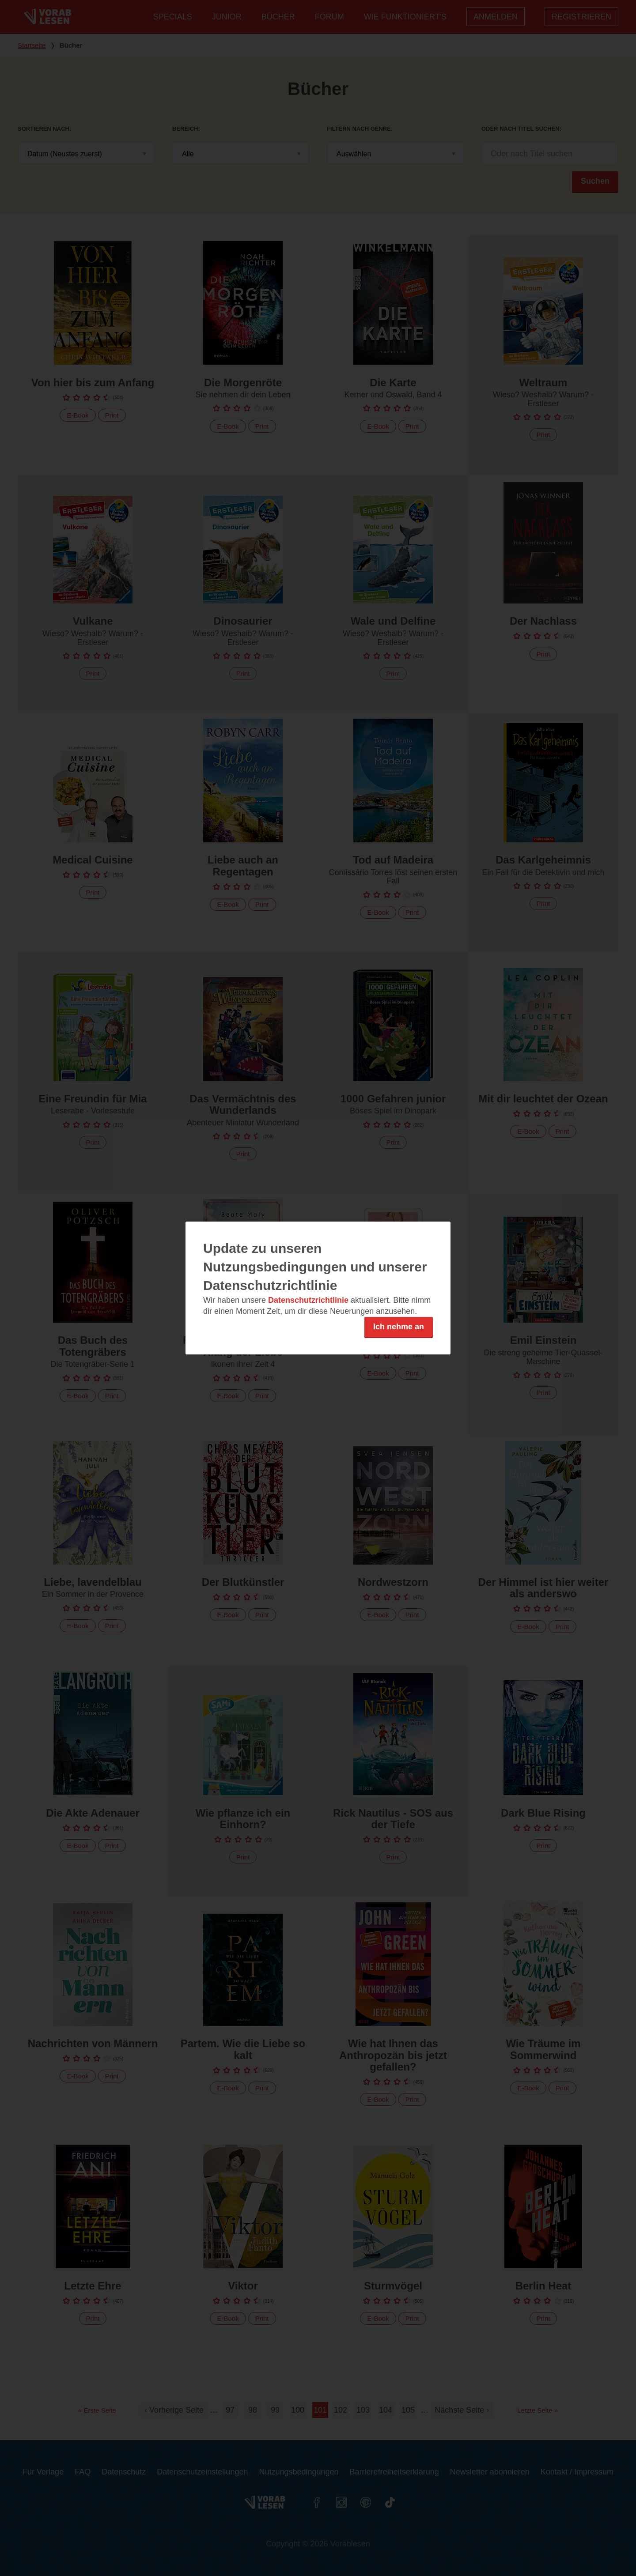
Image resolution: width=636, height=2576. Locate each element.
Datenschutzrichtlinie (308, 1300)
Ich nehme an (398, 1326)
